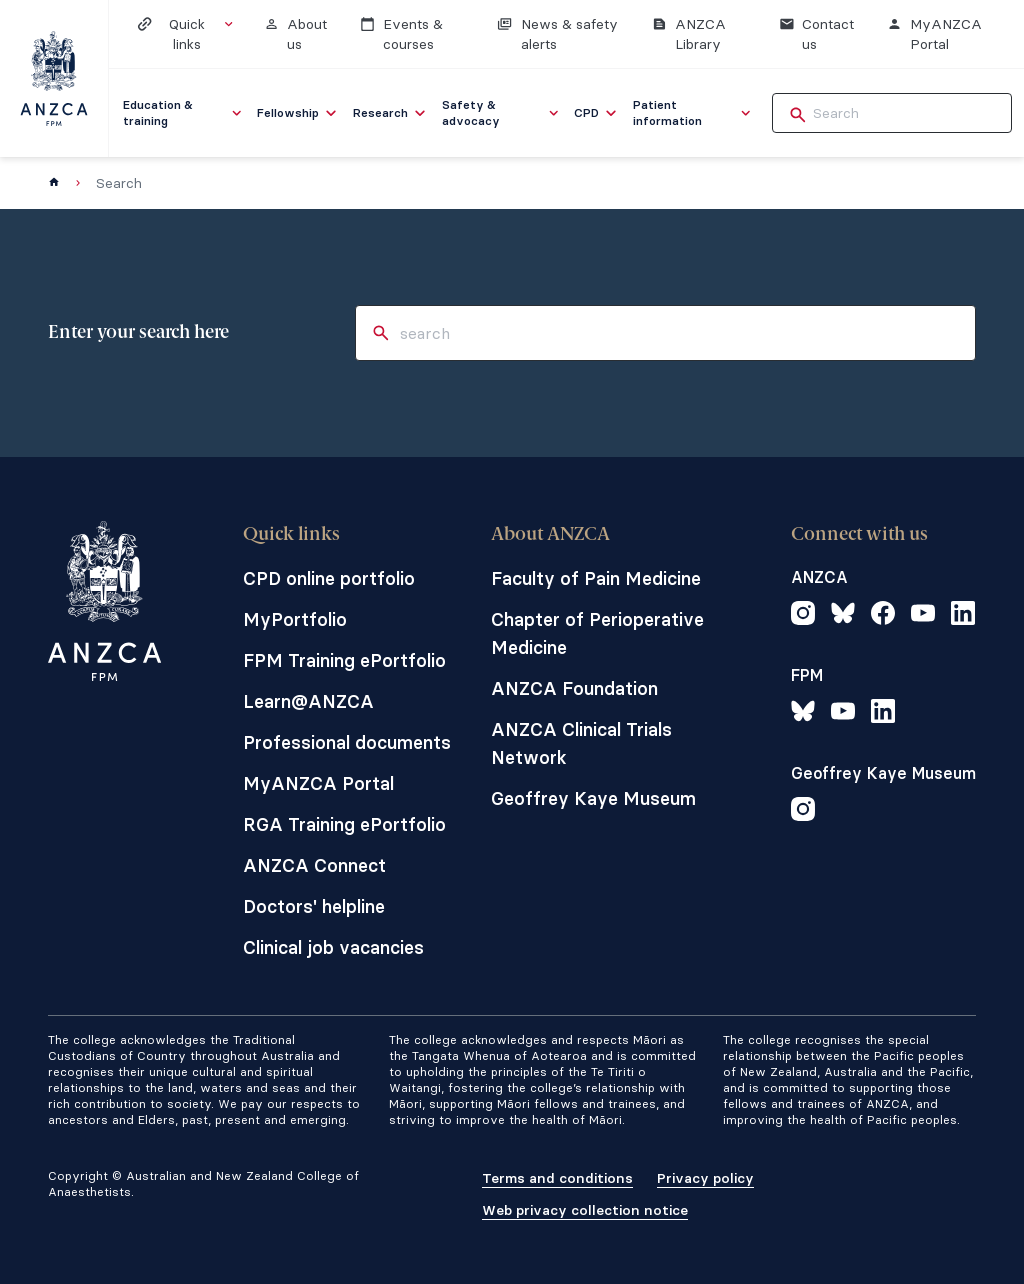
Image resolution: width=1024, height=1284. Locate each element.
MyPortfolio (295, 619)
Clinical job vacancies (333, 947)
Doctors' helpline (314, 906)
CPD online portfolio (329, 578)
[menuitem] (184, 113)
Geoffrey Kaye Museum (593, 798)
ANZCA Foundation (574, 688)
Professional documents (347, 742)
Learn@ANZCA (308, 701)
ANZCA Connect (314, 865)
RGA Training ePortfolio (344, 824)
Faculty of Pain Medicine (596, 578)
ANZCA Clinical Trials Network (581, 743)
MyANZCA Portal (318, 783)
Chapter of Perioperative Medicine (597, 633)
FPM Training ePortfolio (344, 660)
